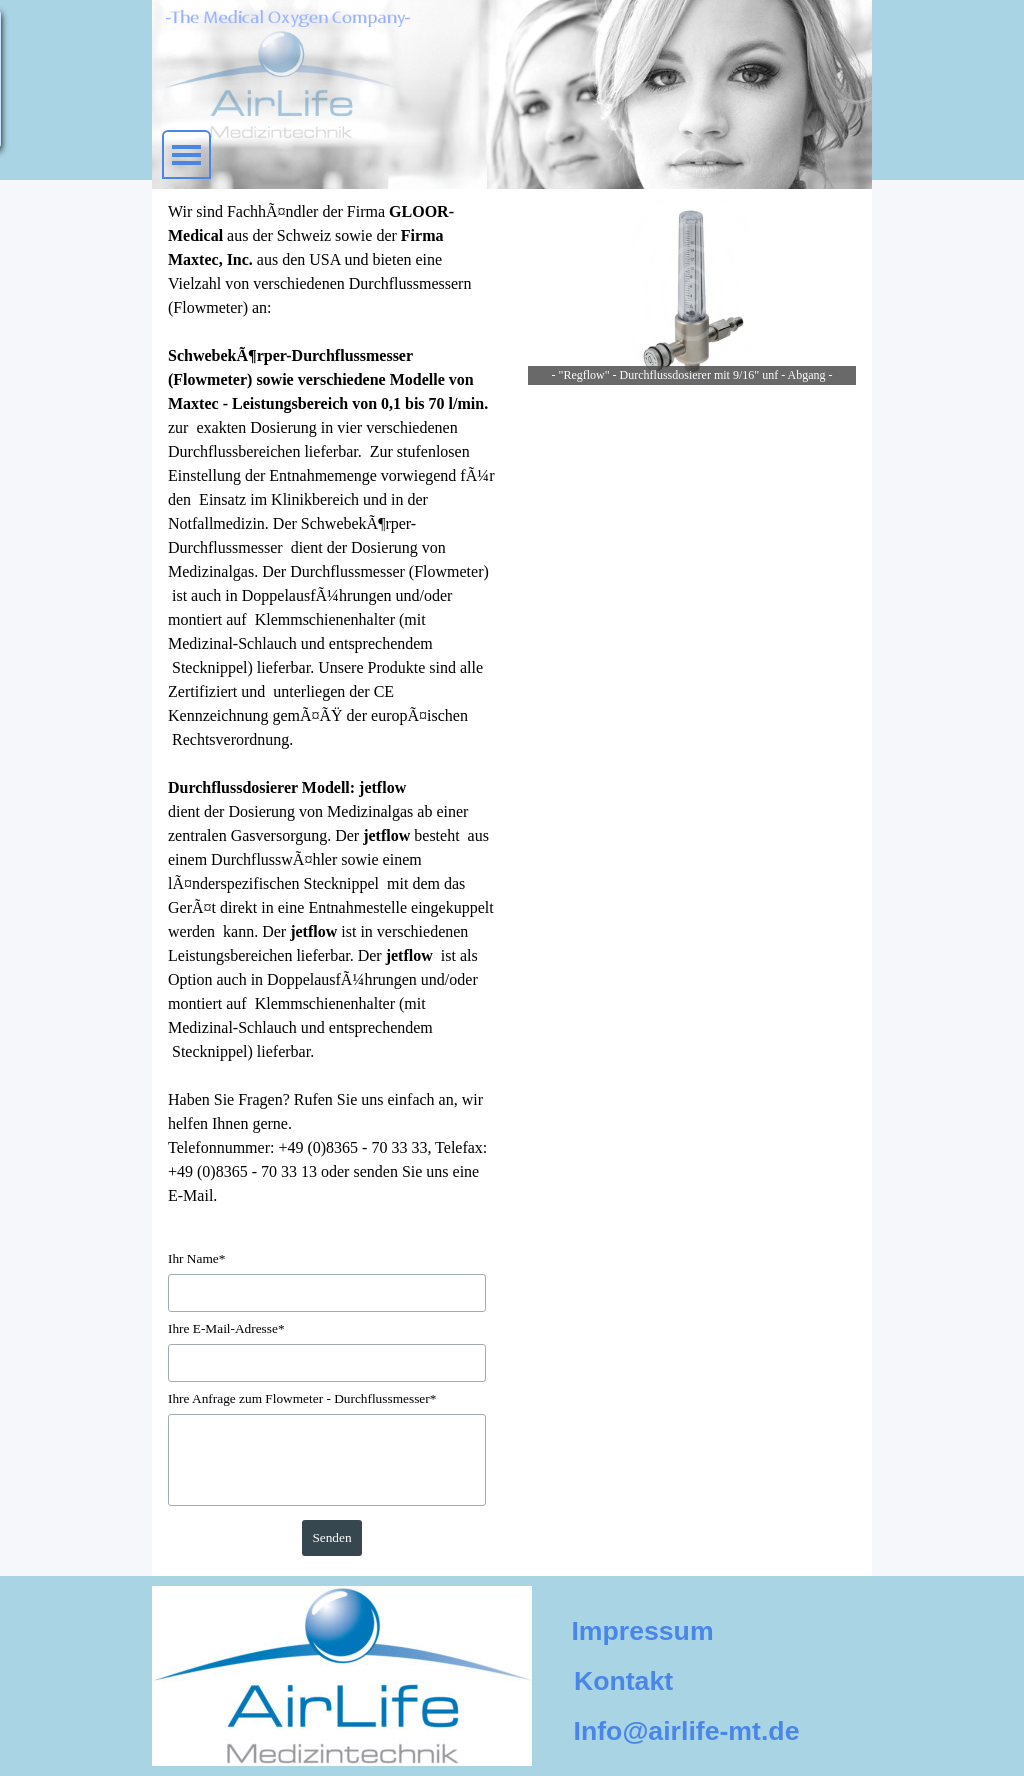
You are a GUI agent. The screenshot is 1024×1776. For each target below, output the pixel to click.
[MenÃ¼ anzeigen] (186, 154)
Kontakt (623, 1681)
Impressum (642, 1631)
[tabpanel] (332, 704)
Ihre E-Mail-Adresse (226, 1328)
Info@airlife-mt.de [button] (687, 1731)
